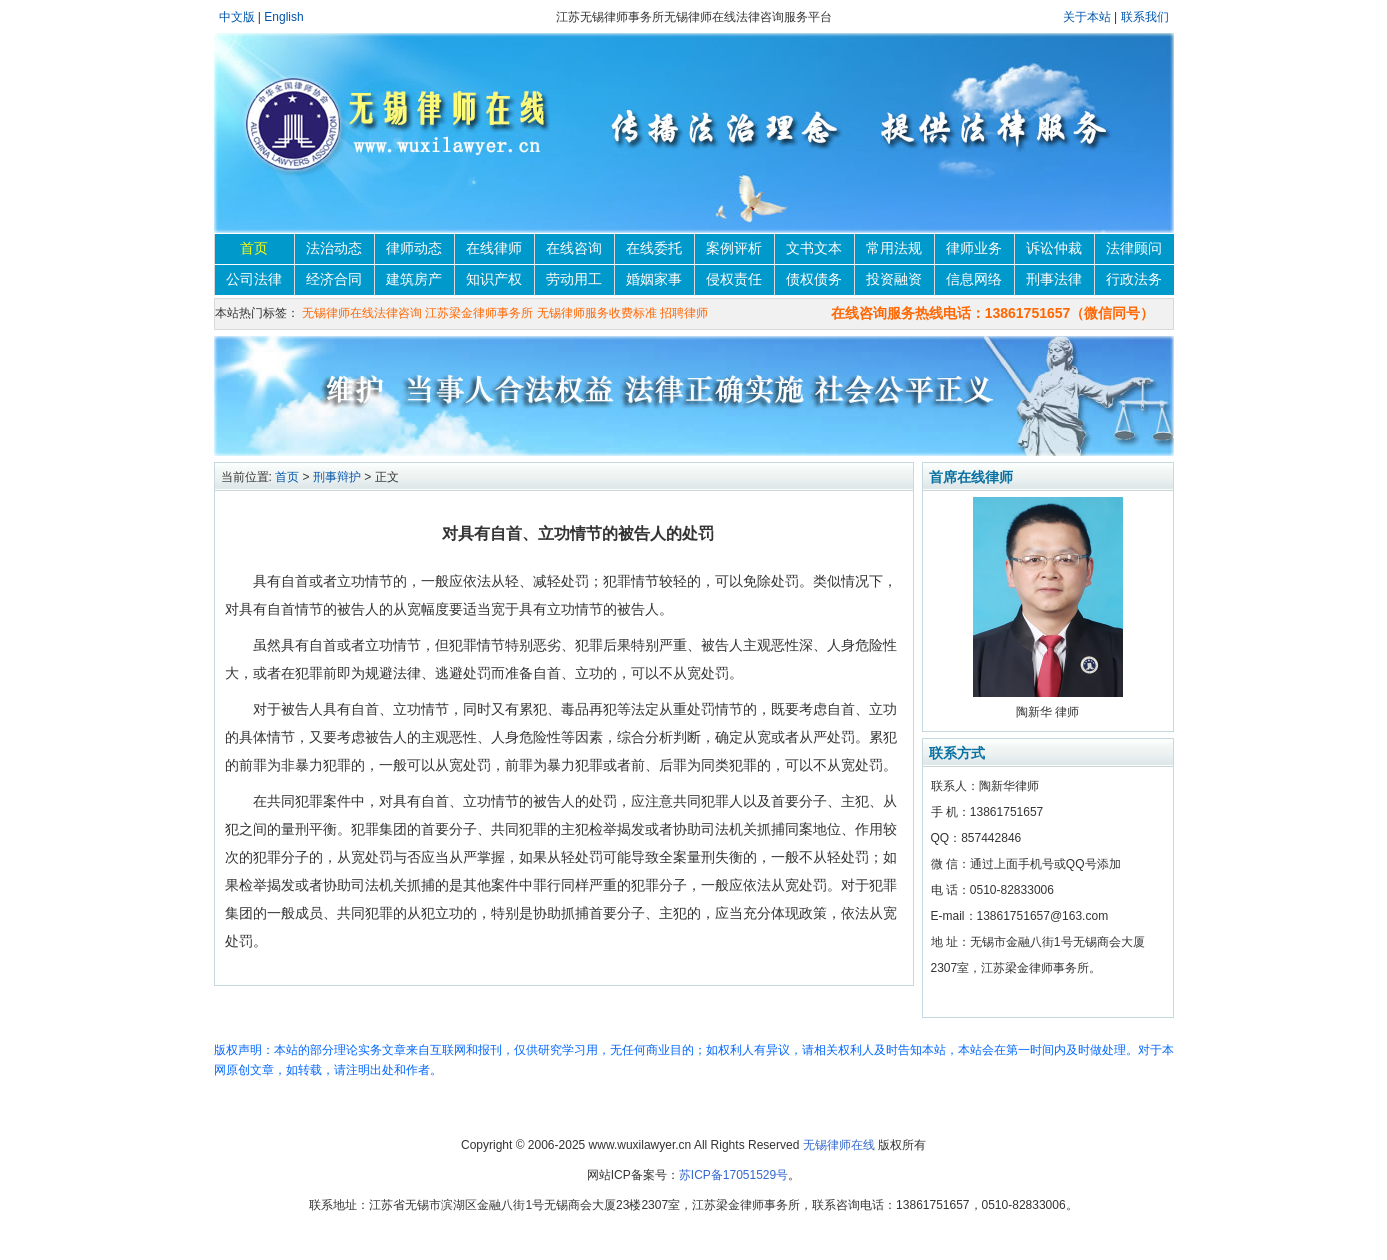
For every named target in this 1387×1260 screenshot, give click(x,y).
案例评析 (734, 248)
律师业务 (974, 248)
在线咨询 (574, 248)
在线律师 (494, 248)
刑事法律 (1054, 279)
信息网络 (974, 279)
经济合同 (334, 279)
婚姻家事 (654, 279)
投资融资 (894, 279)
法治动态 (334, 248)
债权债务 (814, 279)
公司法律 (254, 279)
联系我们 (1145, 17)
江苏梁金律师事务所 (479, 313)
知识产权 (494, 279)
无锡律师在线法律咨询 (362, 313)
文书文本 (814, 248)
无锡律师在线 (839, 1145)
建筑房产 (414, 279)
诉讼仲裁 (1054, 248)
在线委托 (654, 248)
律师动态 (414, 248)
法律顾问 (1134, 248)
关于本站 (1088, 17)
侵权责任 (734, 279)
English (283, 17)
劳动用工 (574, 279)
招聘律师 (684, 313)
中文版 (237, 17)
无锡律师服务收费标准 (597, 313)
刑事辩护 (337, 477)
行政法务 (1134, 279)
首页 (254, 248)
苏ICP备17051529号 (733, 1175)
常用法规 (894, 248)
